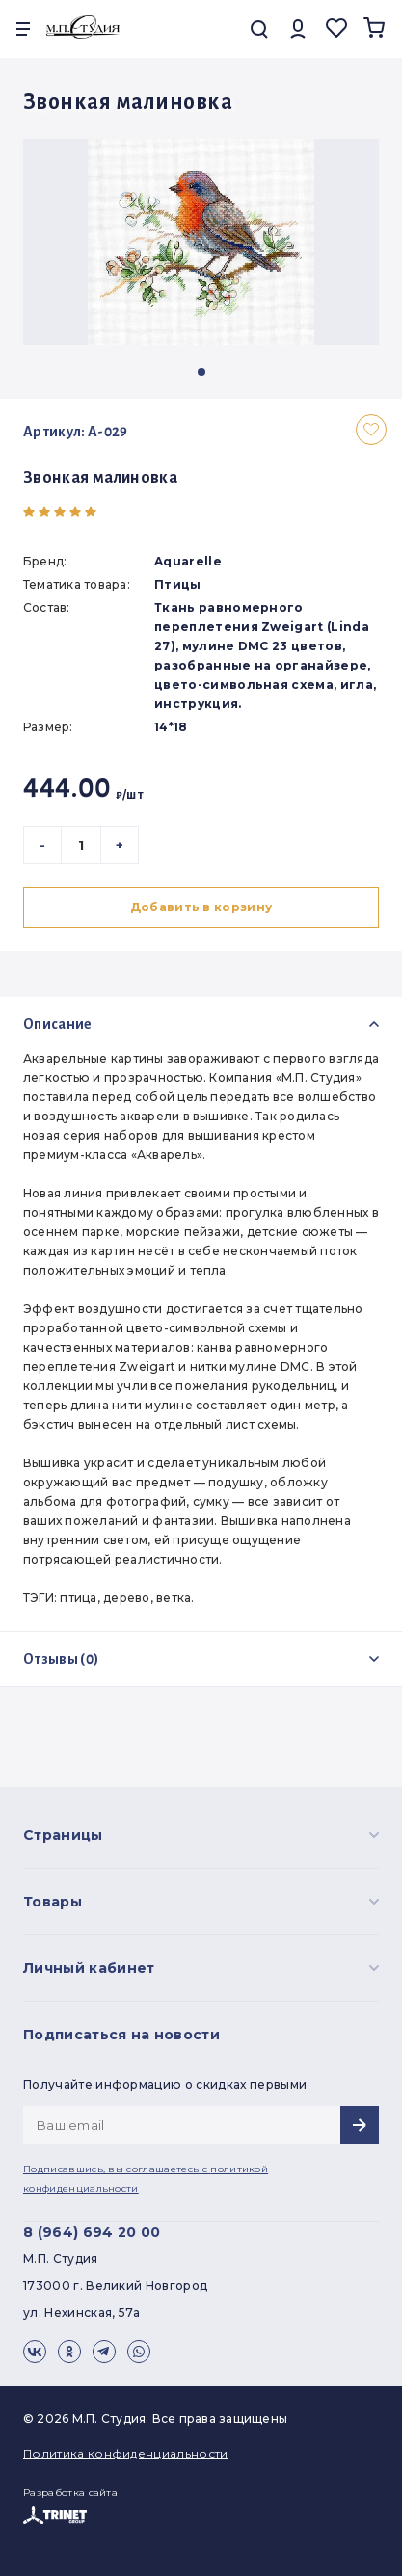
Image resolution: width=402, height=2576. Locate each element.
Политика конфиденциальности (125, 2453)
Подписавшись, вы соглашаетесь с (145, 2179)
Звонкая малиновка (100, 477)
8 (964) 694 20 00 (91, 2232)
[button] (201, 372)
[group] (201, 242)
